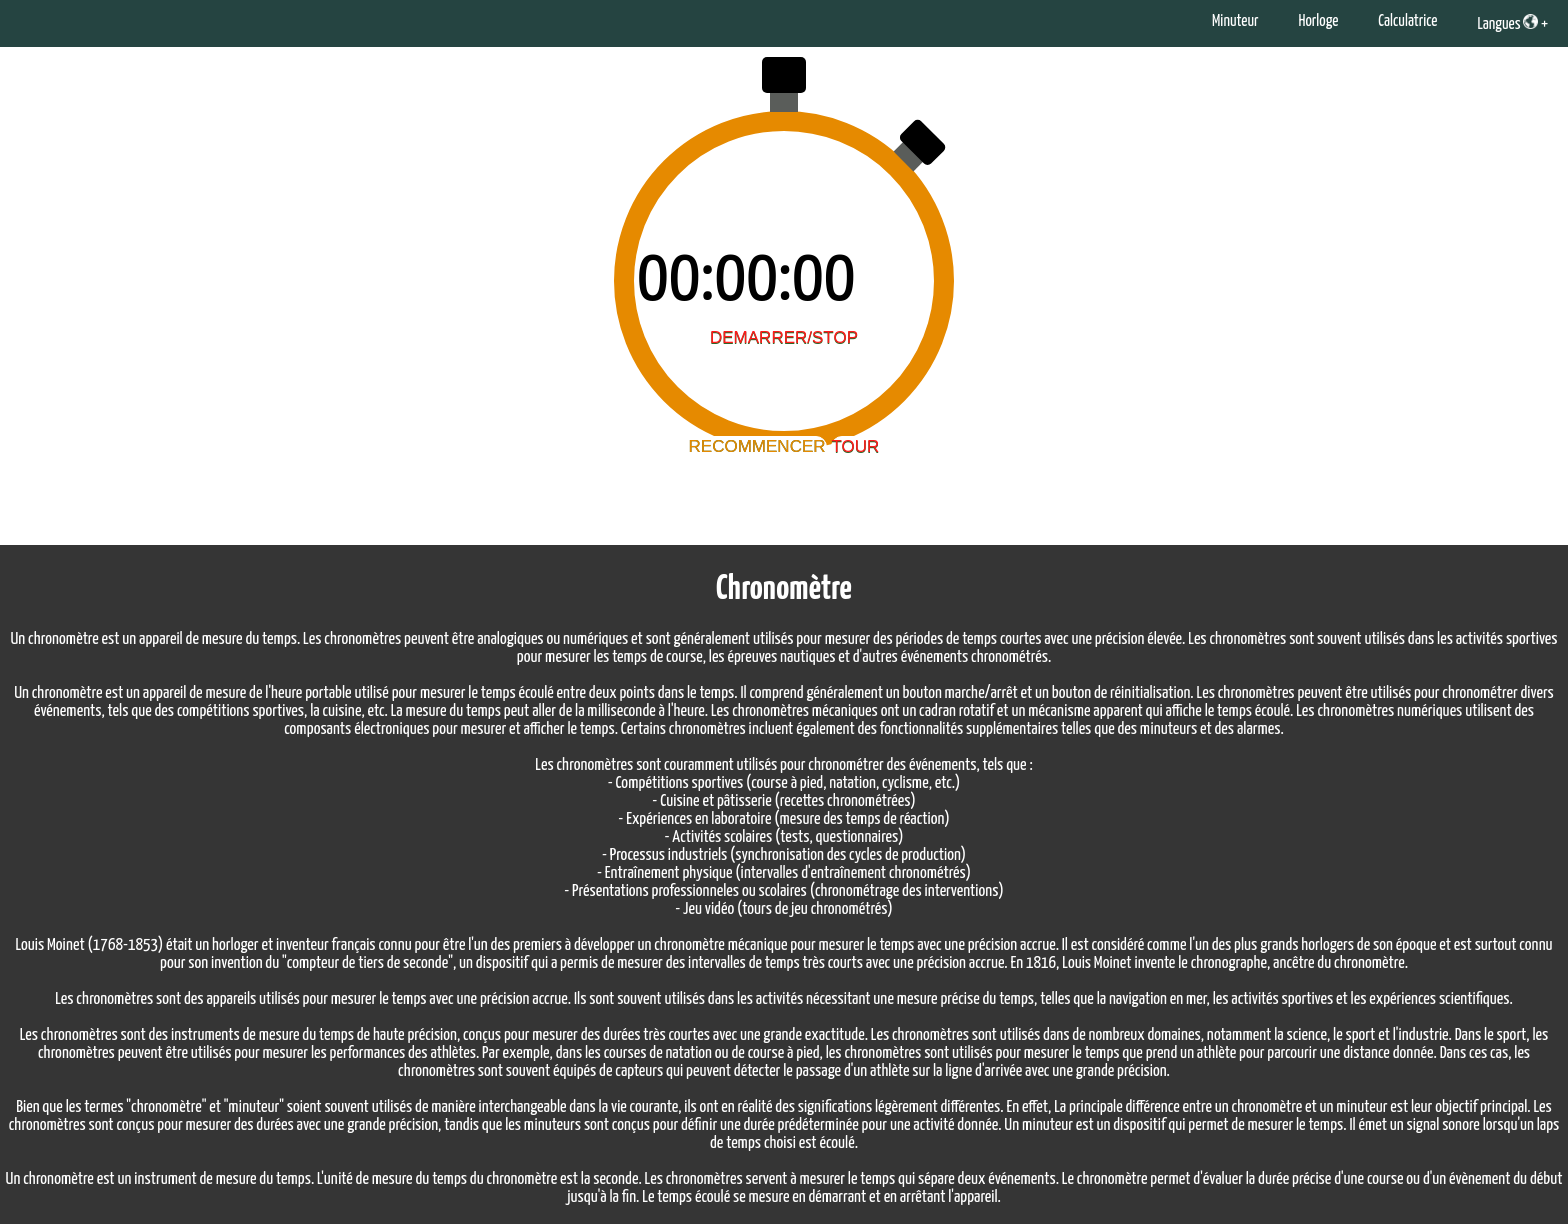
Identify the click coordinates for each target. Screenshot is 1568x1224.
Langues (1507, 23)
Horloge (1318, 21)
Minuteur (1235, 21)
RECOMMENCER (757, 446)
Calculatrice (1407, 21)
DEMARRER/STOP (784, 337)
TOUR (856, 446)
